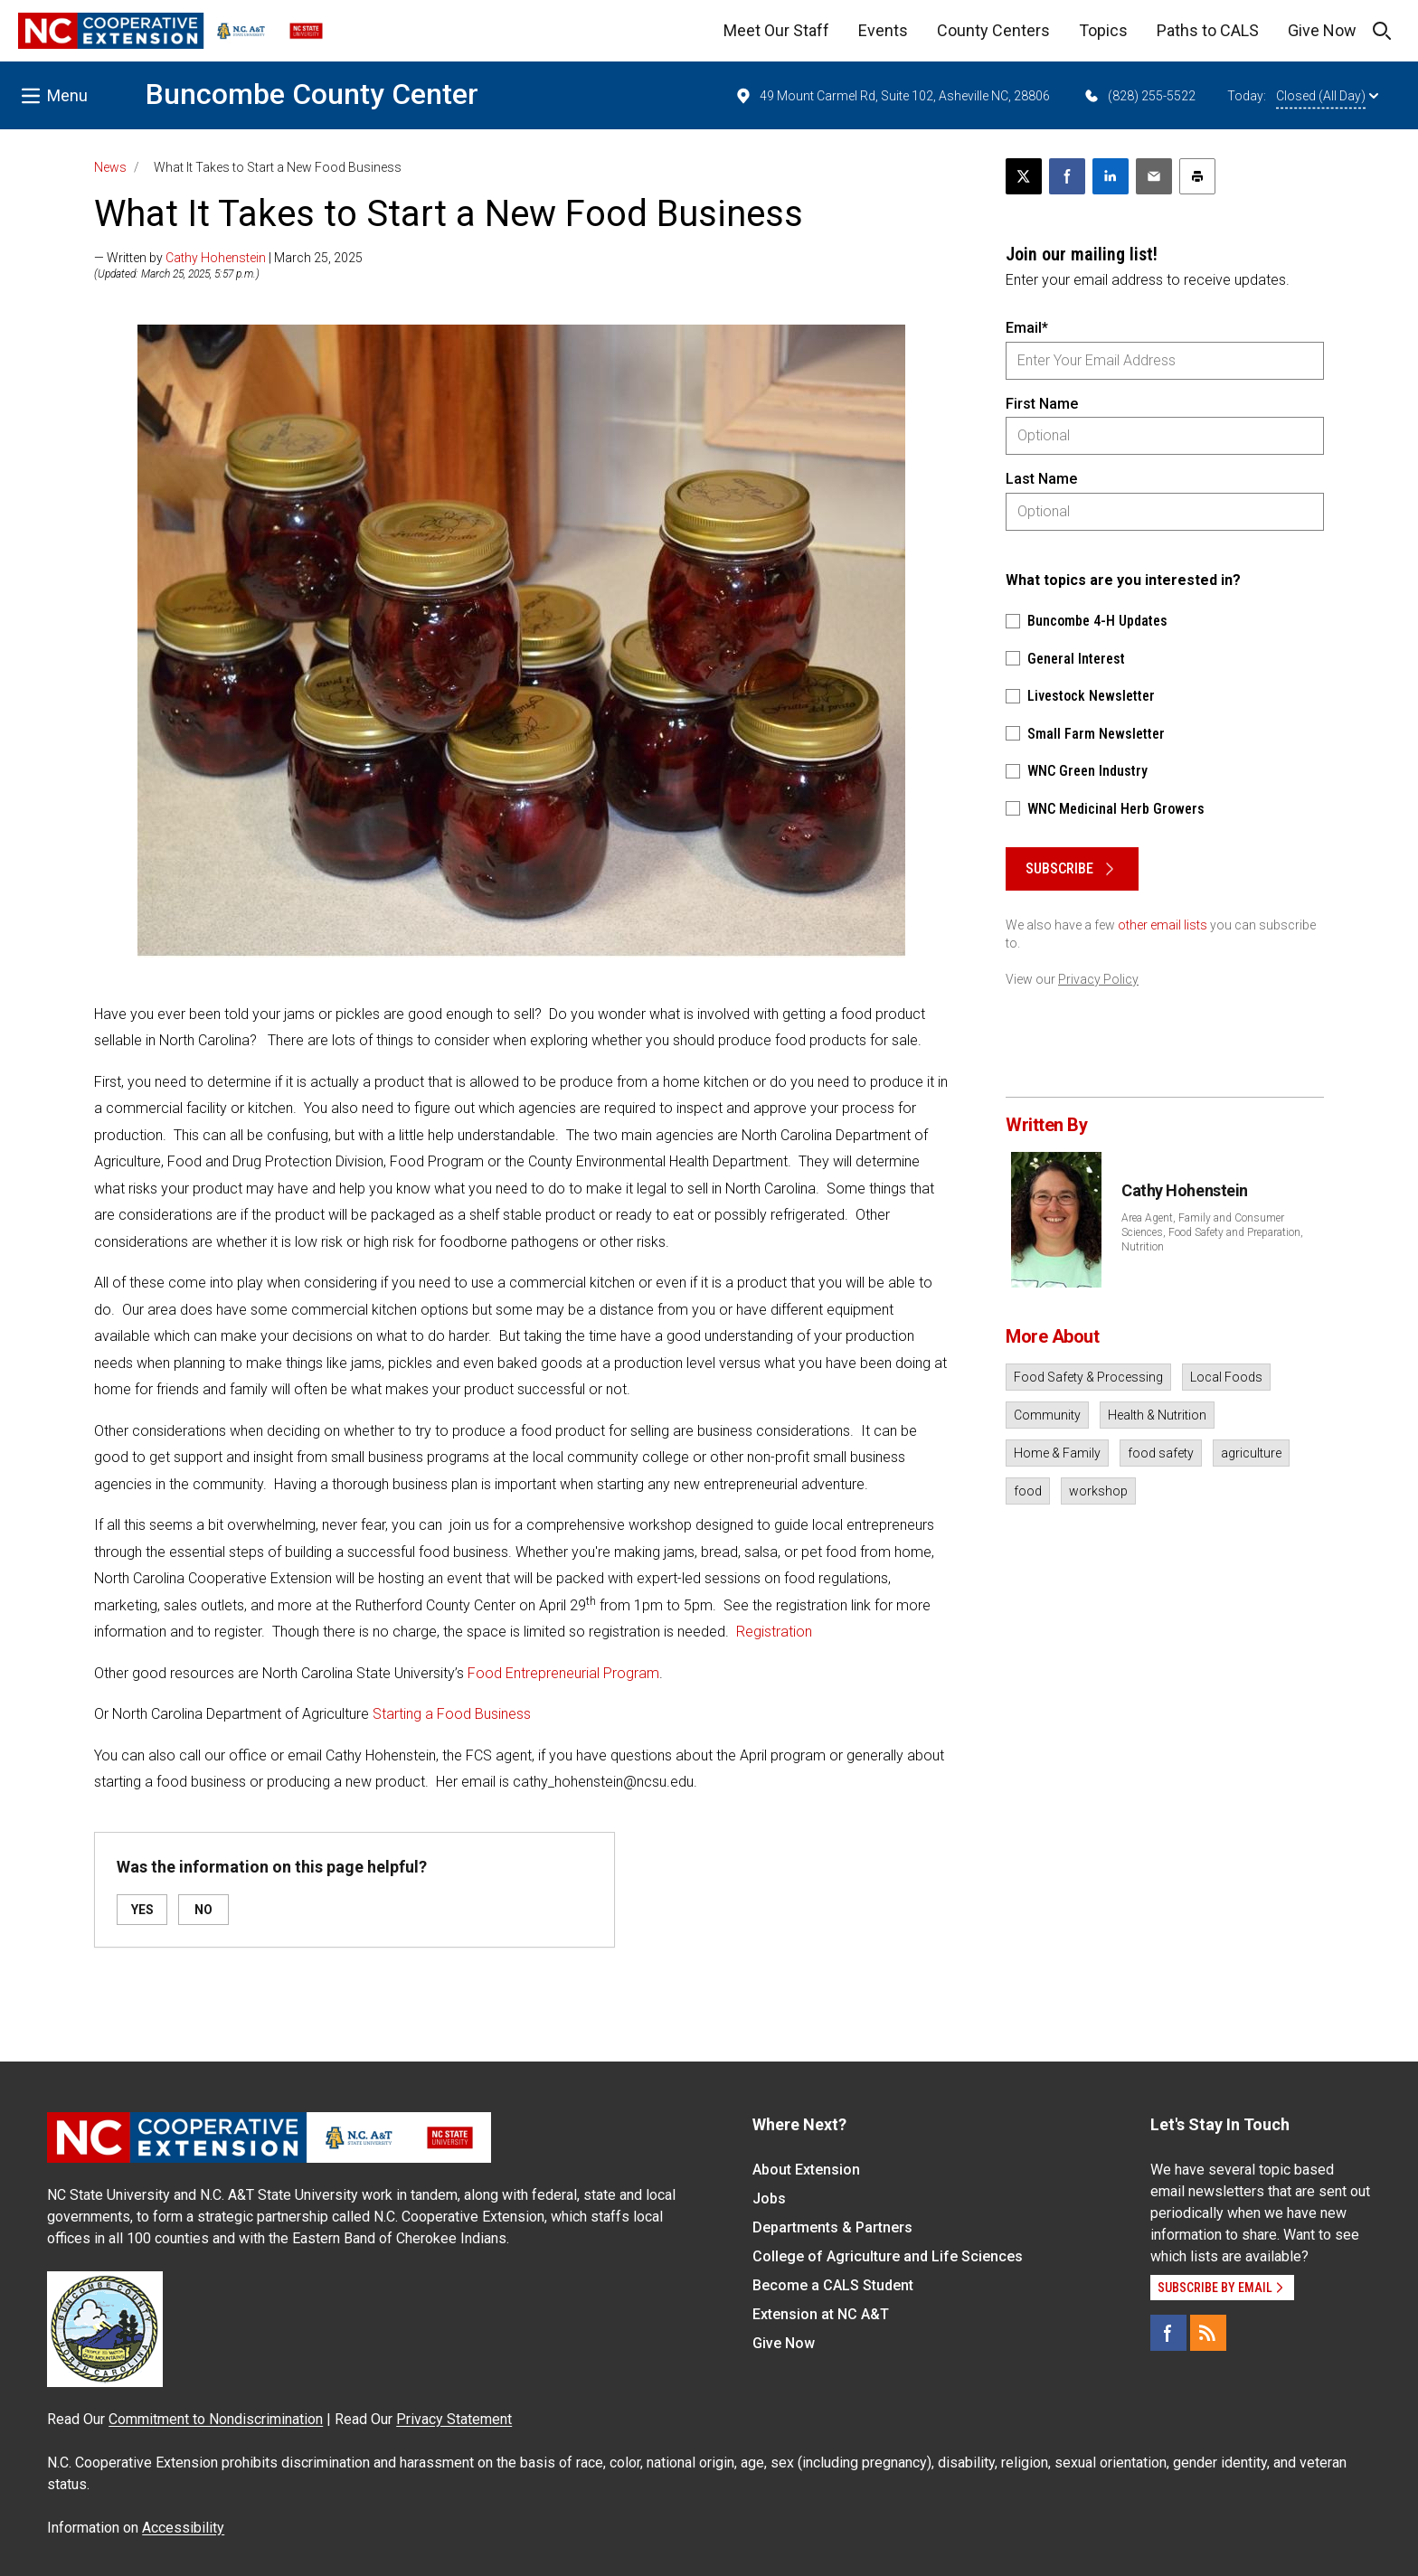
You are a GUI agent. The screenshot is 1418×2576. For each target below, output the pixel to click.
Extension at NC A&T (820, 2314)
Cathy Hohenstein (215, 257)
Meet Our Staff (776, 30)
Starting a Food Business (452, 1713)
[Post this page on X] (1024, 176)
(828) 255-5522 (1139, 96)
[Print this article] (1197, 176)
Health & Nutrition (1157, 1415)
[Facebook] (1168, 2333)
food (1028, 1491)
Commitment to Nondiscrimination (216, 2419)
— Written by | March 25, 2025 (228, 257)
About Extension (806, 2169)
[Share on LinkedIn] (1110, 176)
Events (883, 30)
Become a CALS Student (832, 2285)
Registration (774, 1631)
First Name (1042, 403)
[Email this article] (1154, 176)
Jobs (769, 2198)
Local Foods (1226, 1377)
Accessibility (183, 2527)
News (110, 167)
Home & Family (1057, 1453)
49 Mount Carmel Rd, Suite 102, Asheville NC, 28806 (892, 96)
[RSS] (1208, 2333)
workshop (1098, 1491)
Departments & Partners (832, 2227)
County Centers (993, 30)
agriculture (1251, 1453)
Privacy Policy (1098, 979)
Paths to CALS (1208, 30)
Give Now (1322, 30)
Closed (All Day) (1327, 96)
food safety (1161, 1453)
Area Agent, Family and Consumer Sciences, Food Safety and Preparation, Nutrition (1212, 1232)
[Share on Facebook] (1067, 176)
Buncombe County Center (312, 94)
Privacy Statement (454, 2419)
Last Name (1041, 478)
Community (1047, 1415)
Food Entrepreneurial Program (563, 1673)
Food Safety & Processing (1088, 1377)
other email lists (1162, 925)
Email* (1027, 327)
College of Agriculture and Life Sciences (887, 2256)
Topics (1103, 30)
